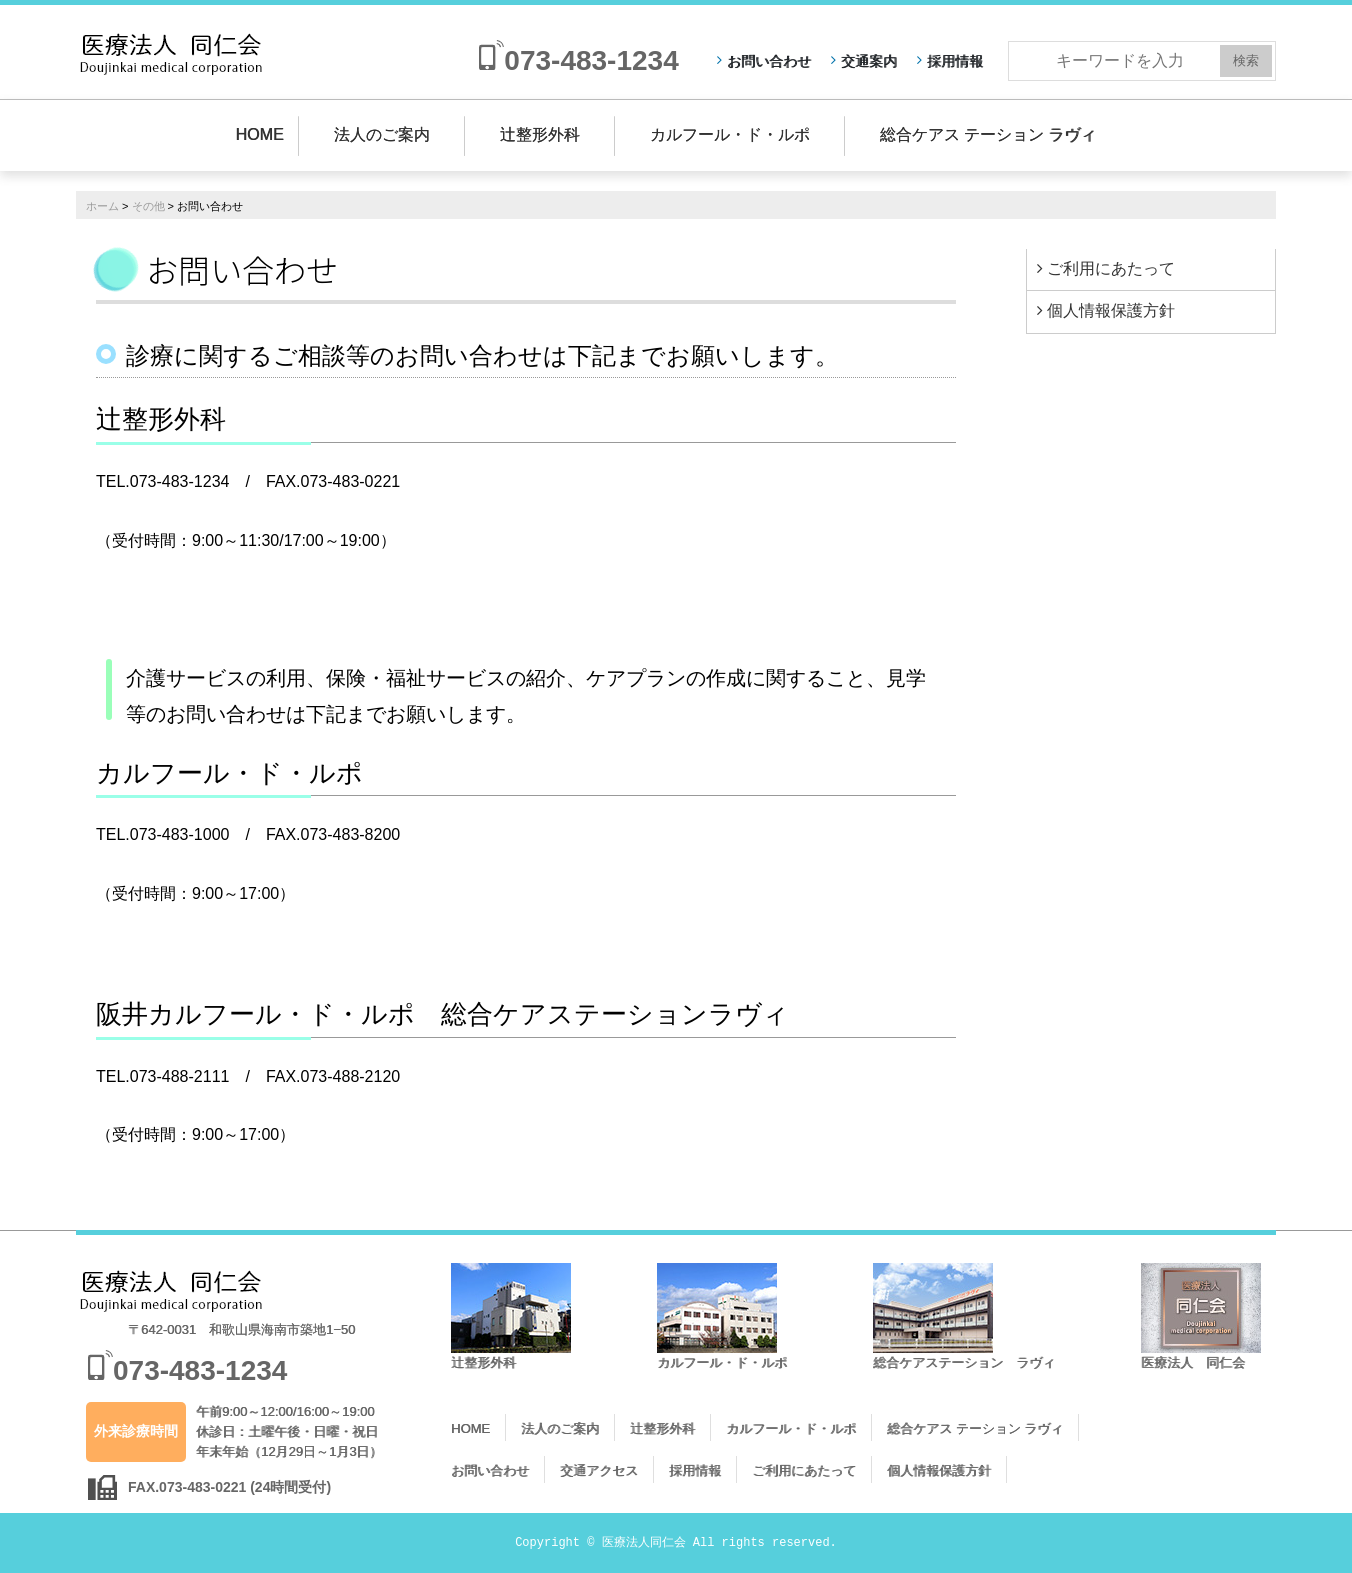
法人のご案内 (382, 134)
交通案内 (869, 61)
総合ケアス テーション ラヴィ (988, 134)
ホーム (102, 206)
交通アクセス (599, 1470)
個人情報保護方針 (1111, 310)
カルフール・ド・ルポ (730, 134)
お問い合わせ (769, 61)
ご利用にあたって (1111, 268)
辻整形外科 (540, 134)
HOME (260, 134)
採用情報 (955, 61)
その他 (148, 206)
